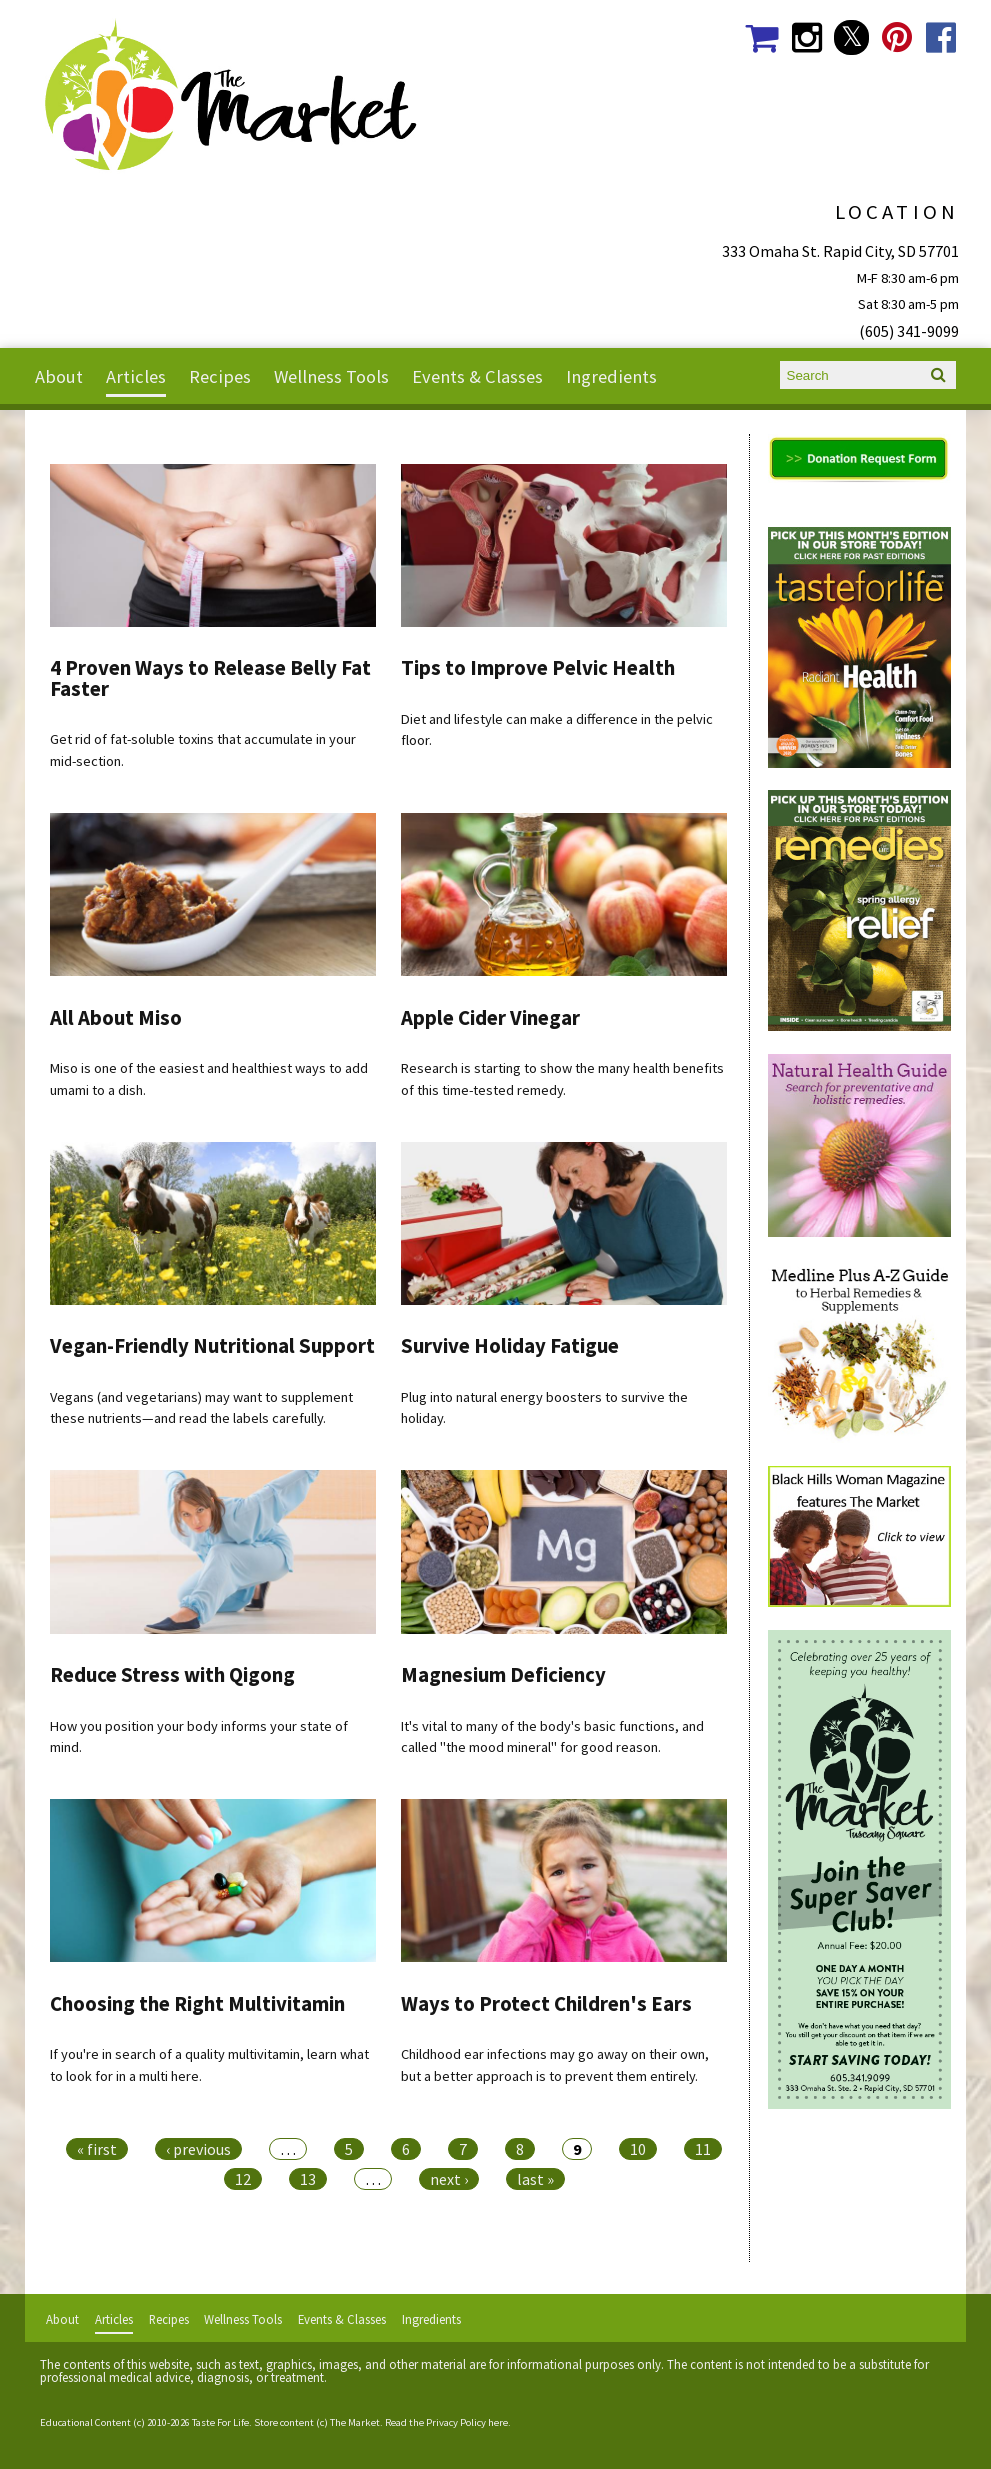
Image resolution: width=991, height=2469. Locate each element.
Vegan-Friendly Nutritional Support (212, 1346)
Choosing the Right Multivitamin (197, 2004)
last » (535, 2179)
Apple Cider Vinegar (490, 1018)
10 (638, 2149)
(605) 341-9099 (909, 331)
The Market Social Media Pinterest (896, 37)
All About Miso (116, 1018)
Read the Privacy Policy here (446, 2422)
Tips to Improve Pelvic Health (538, 668)
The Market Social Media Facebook (941, 37)
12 (243, 2179)
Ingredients (611, 376)
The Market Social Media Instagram (806, 37)
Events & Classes (477, 376)
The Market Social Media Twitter (851, 37)
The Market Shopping (761, 37)
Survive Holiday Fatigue (510, 1346)
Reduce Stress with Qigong (172, 1675)
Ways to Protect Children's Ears (546, 2004)
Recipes (220, 376)
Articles (136, 376)
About (59, 376)
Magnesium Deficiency (503, 1675)
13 (308, 2179)
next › (449, 2179)
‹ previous (198, 2149)
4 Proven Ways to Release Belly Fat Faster (210, 678)
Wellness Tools (331, 376)
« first (97, 2149)
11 (703, 2149)
